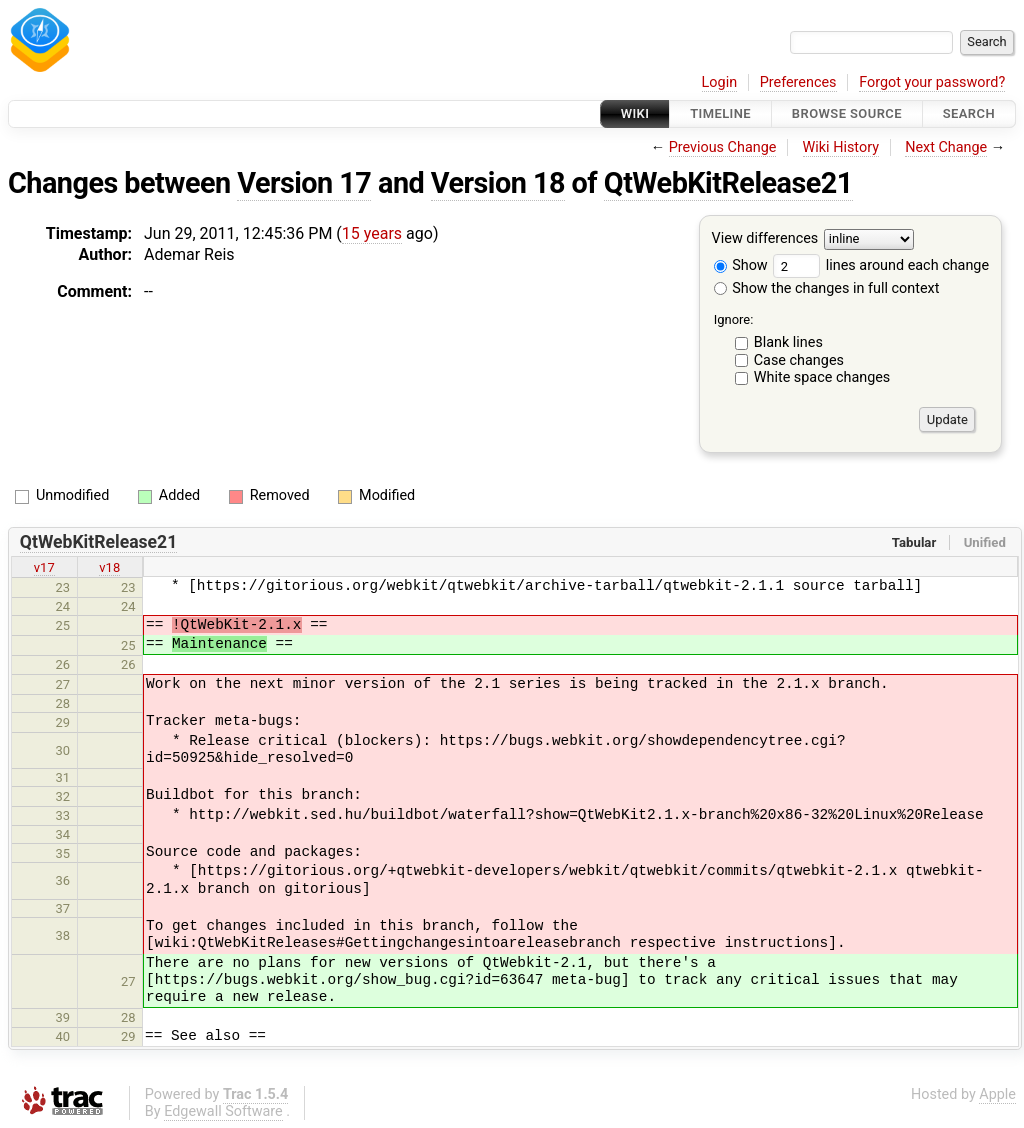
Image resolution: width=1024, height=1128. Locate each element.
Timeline (720, 113)
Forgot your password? (932, 82)
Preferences (798, 82)
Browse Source (847, 113)
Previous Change (723, 147)
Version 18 (498, 183)
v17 (44, 567)
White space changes (822, 377)
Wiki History (841, 147)
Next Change (946, 147)
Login (720, 82)
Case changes (799, 360)
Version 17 (304, 183)
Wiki (635, 113)
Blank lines (788, 342)
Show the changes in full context (827, 288)
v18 (109, 567)
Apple (997, 1094)
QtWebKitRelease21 (728, 183)
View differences (765, 239)
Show (741, 265)
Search (969, 113)
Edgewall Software (223, 1111)
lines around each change (881, 265)
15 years (372, 233)
